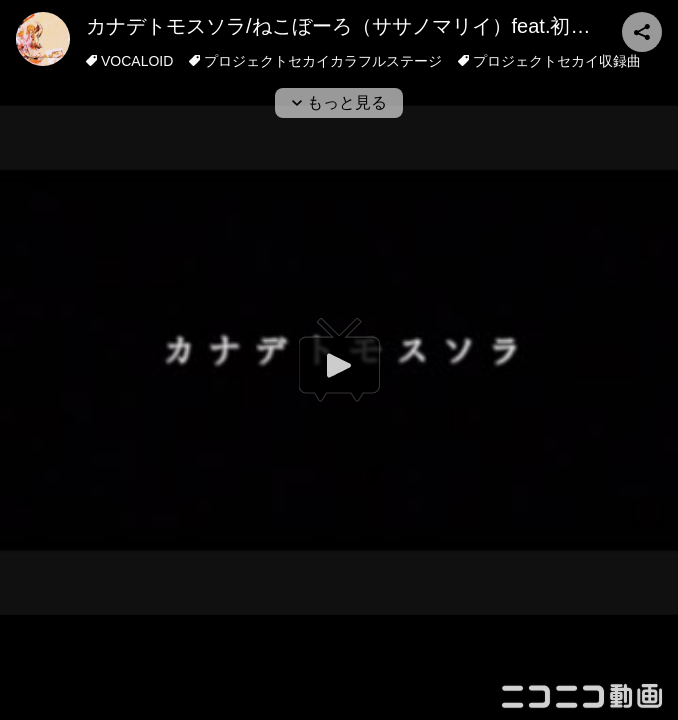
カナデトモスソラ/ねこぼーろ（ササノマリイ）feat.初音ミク (358, 26)
